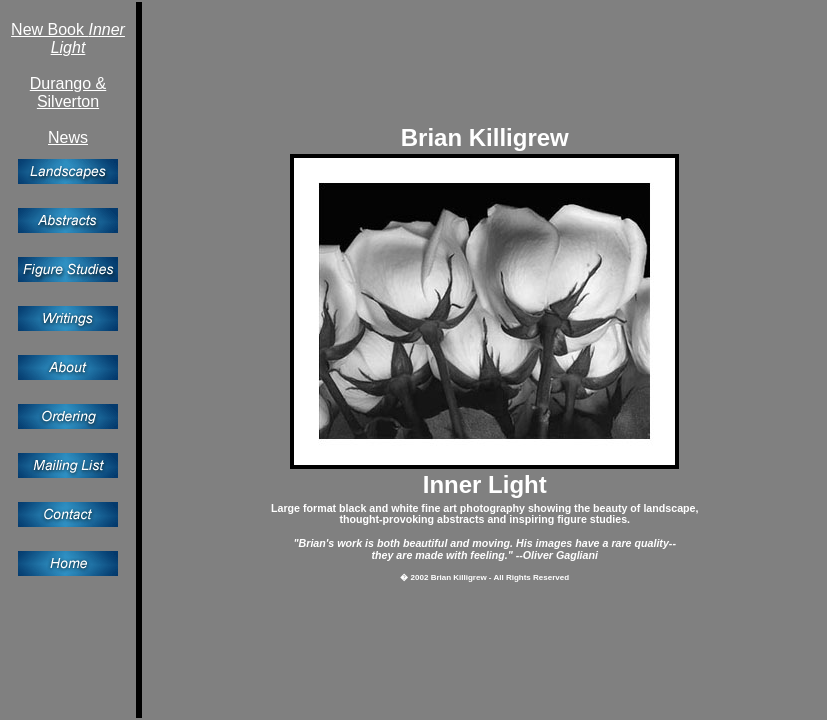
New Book (68, 38)
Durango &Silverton (68, 92)
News (68, 137)
